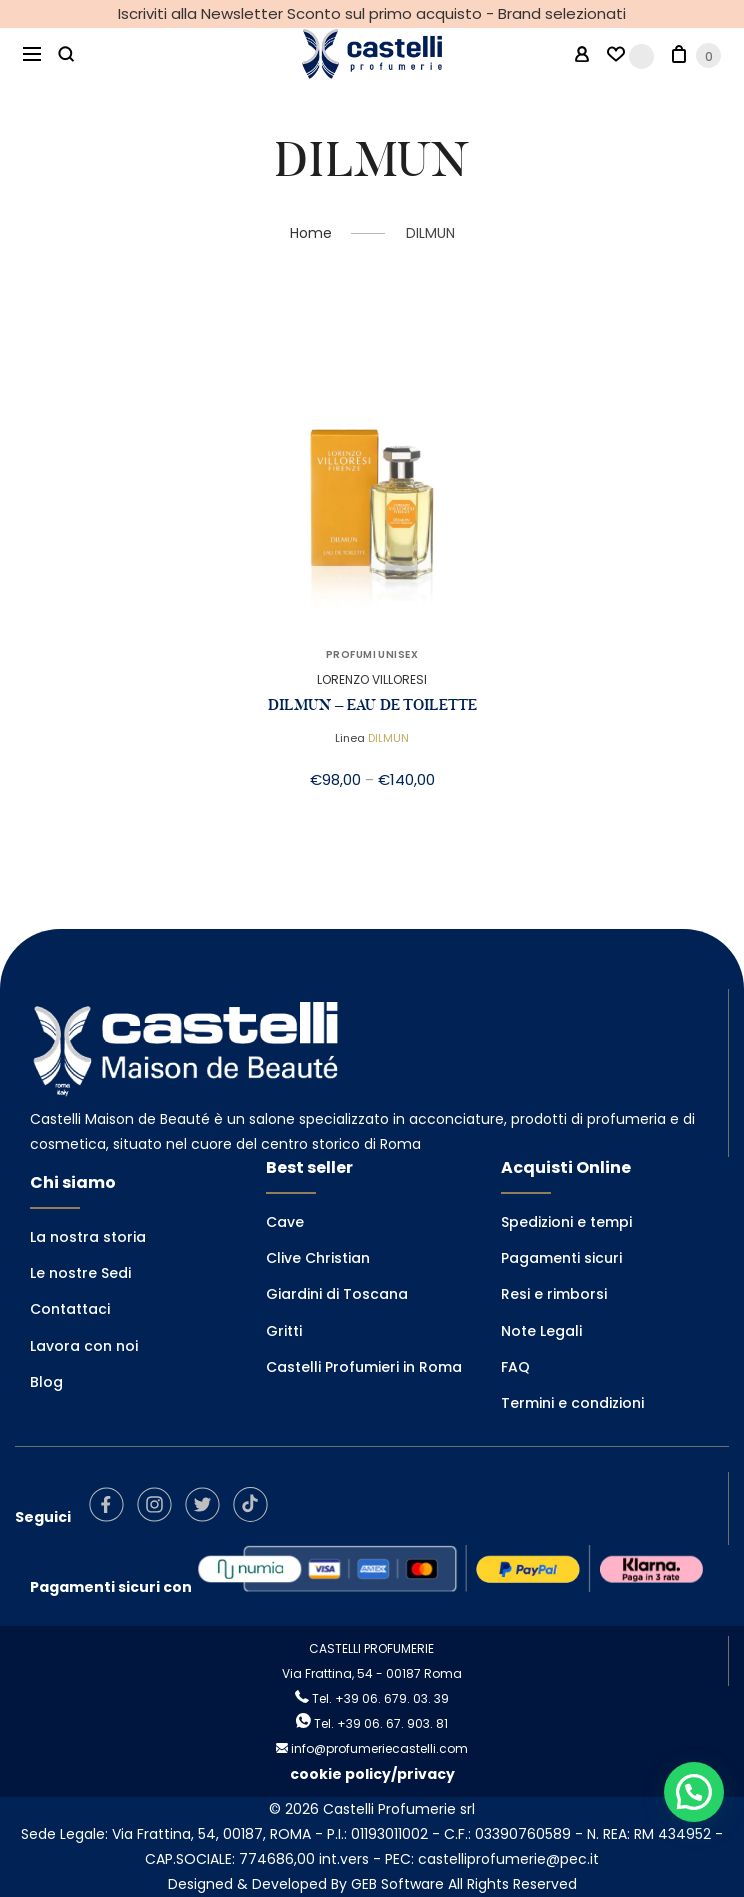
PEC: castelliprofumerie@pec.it (492, 1859)
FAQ (515, 1367)
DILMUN (388, 738)
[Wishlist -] (630, 55)
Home (311, 233)
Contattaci (70, 1309)
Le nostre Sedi (80, 1273)
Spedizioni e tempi (566, 1222)
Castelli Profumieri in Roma (364, 1367)
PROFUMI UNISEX (372, 655)
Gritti (284, 1331)
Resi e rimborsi (554, 1294)
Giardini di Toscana (337, 1294)
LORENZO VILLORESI (372, 679)
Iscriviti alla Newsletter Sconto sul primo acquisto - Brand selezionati (372, 13)
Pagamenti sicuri (561, 1258)
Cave (285, 1222)
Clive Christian (318, 1258)
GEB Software (397, 1884)
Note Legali (541, 1331)
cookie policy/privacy (372, 1774)
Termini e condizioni (572, 1403)
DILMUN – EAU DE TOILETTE (372, 705)
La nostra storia (88, 1237)
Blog (46, 1382)
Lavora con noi (84, 1346)
